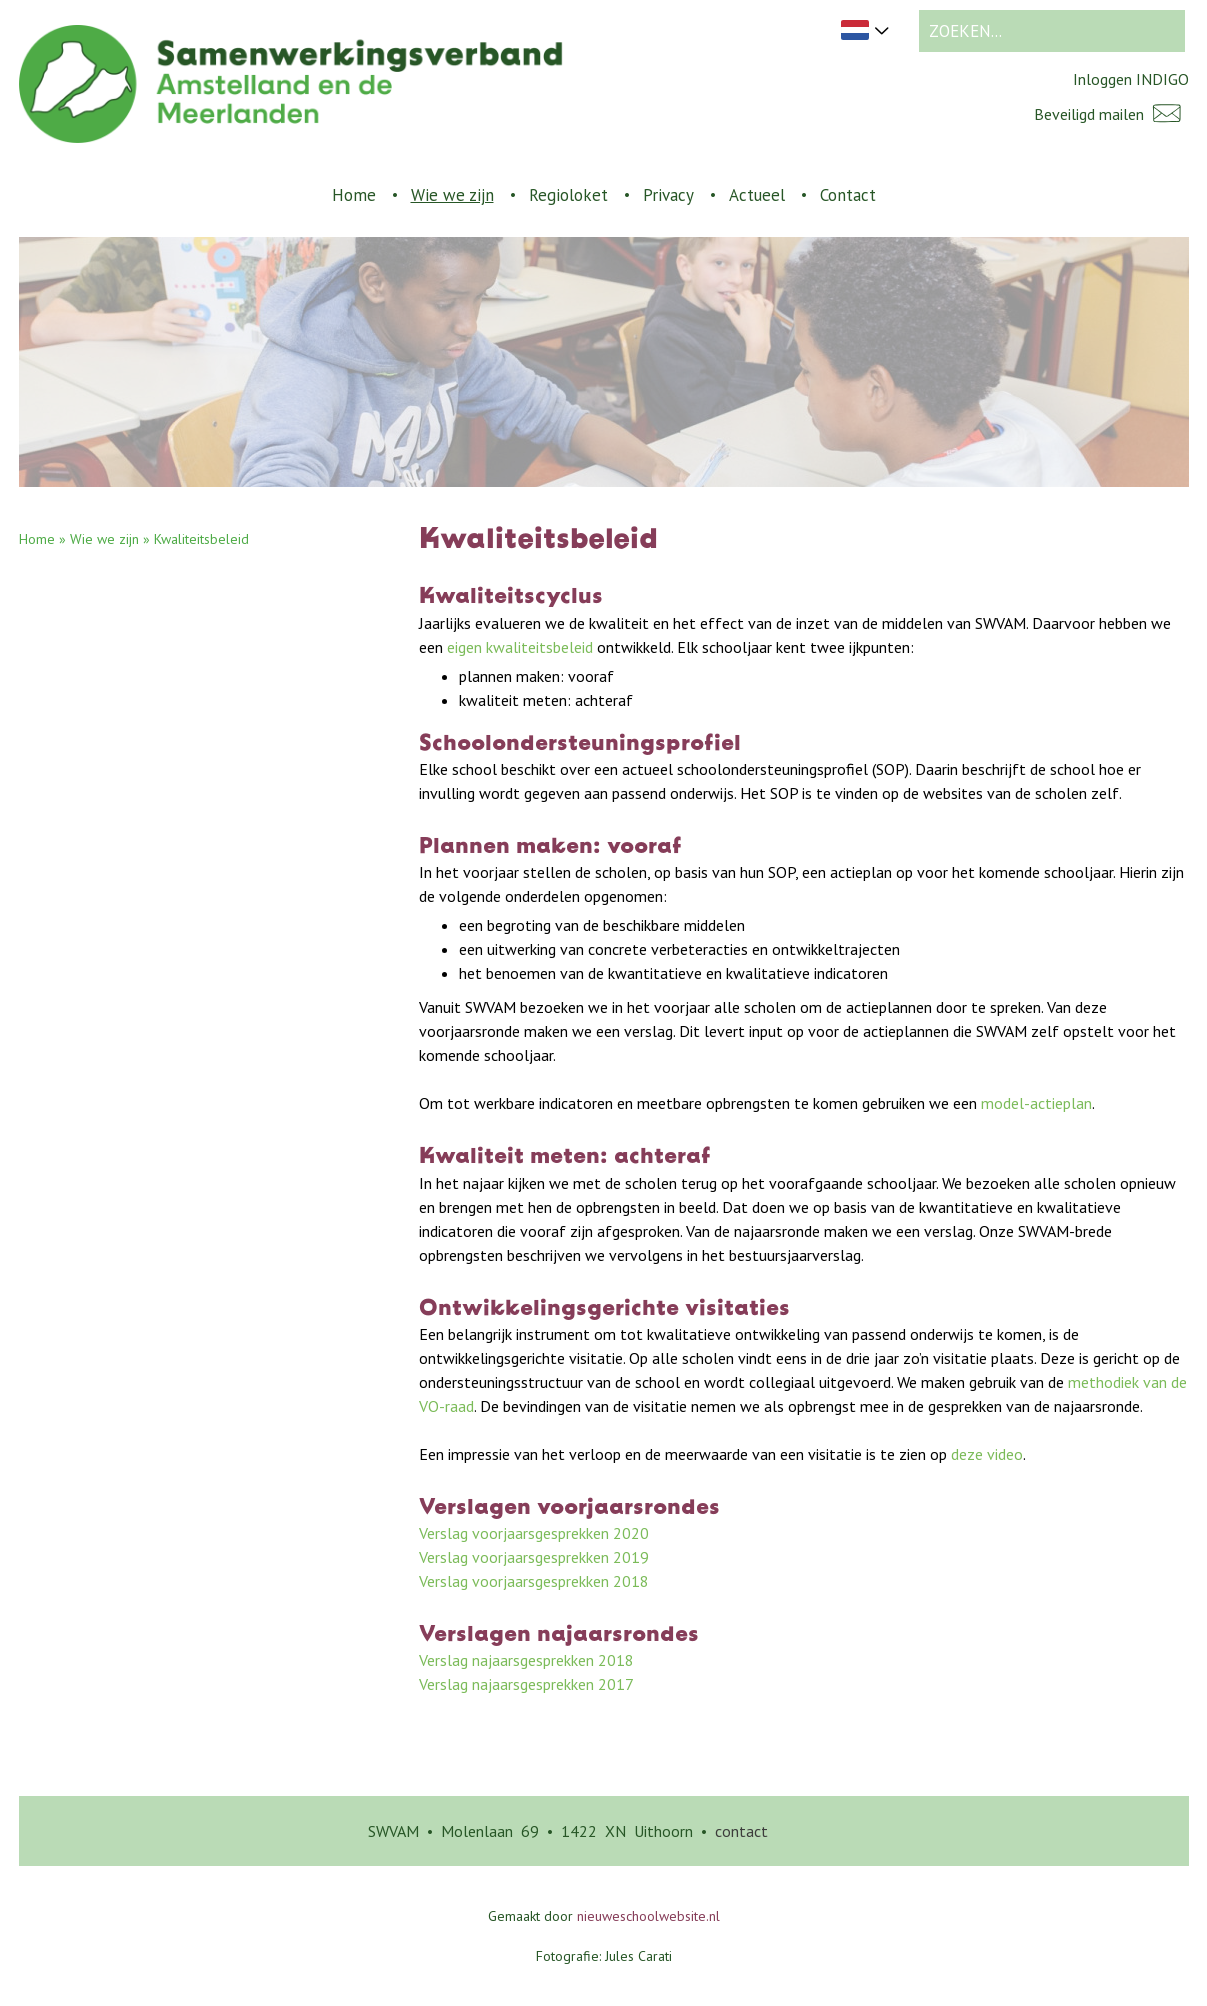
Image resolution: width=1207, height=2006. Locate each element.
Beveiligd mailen (1111, 113)
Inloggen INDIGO (1131, 79)
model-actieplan (1036, 1103)
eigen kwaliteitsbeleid (520, 647)
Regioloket (568, 195)
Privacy (668, 195)
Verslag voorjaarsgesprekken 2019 (534, 1557)
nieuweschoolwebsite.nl (648, 1916)
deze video (987, 1454)
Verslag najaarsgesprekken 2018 (526, 1660)
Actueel (757, 195)
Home (354, 195)
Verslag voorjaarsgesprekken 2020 (534, 1533)
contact (741, 1831)
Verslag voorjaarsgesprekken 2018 (534, 1581)
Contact (848, 195)
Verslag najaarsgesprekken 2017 (526, 1684)
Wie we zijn (452, 195)
